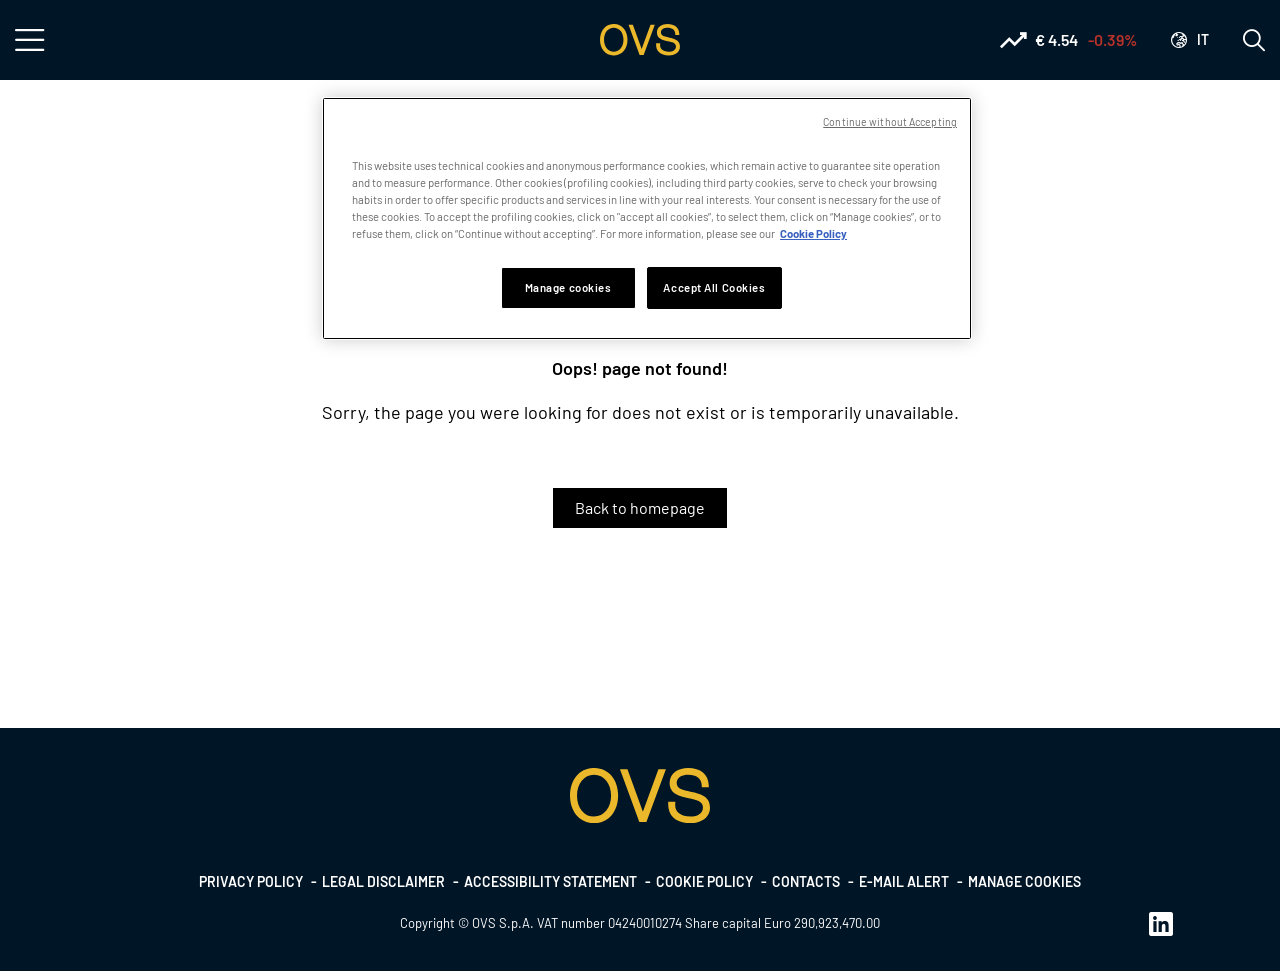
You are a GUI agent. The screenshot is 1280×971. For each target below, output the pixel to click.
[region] (647, 218)
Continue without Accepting (890, 121)
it (1203, 39)
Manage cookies (1024, 881)
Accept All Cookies (714, 287)
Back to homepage (640, 507)
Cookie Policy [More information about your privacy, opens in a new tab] (813, 233)
